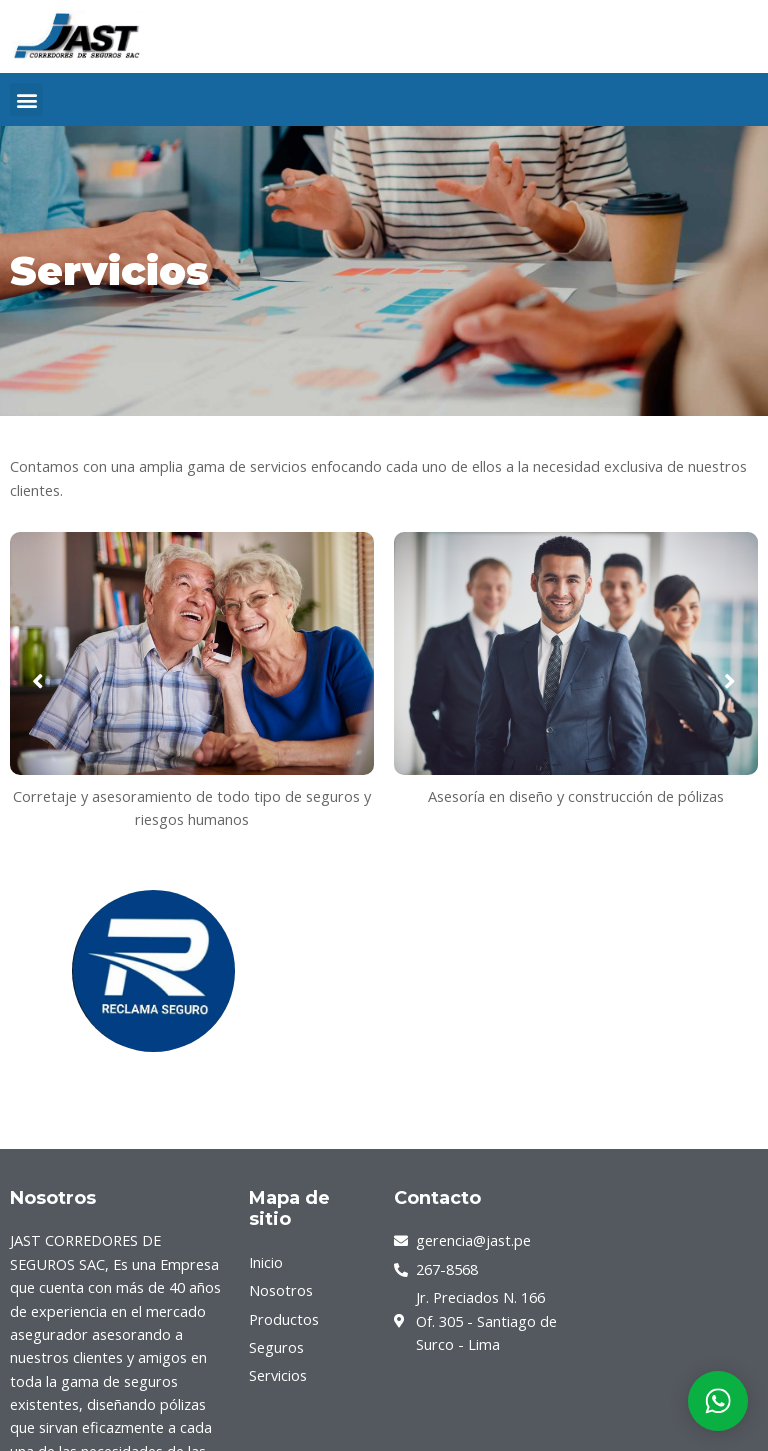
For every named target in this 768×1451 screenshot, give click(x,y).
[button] (26, 99)
